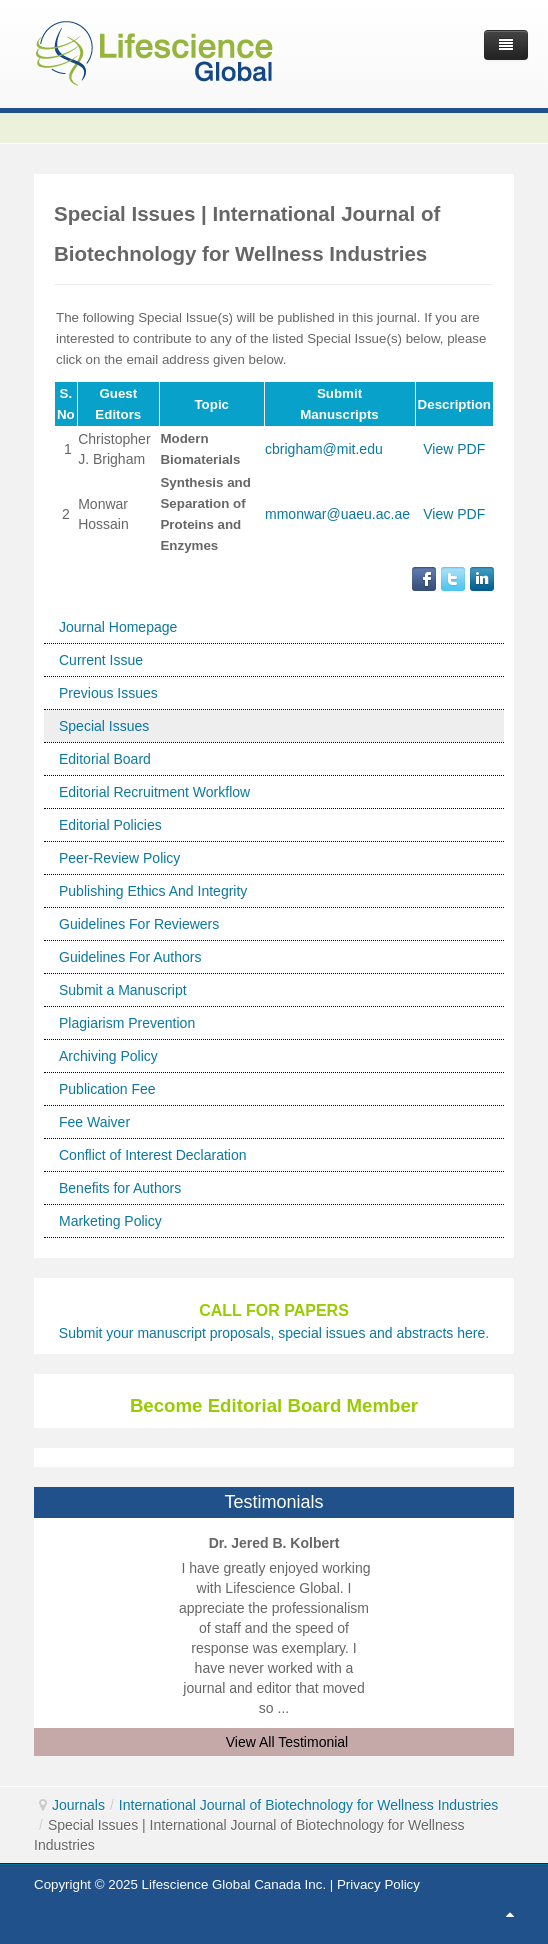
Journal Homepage (118, 627)
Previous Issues (108, 693)
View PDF (454, 449)
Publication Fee (107, 1089)
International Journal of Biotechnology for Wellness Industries (309, 1805)
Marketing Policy (110, 1221)
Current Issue (101, 660)
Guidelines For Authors (130, 957)
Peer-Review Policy (119, 858)
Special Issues (104, 726)
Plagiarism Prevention (127, 1023)
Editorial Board (105, 759)
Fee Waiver (94, 1122)
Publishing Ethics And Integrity (153, 891)
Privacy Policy (378, 1884)
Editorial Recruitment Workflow (154, 792)
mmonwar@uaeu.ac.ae (337, 514)
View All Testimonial (287, 1742)
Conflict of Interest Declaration (153, 1155)
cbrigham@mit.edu (324, 449)
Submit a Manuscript (123, 990)
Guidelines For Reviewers (139, 924)
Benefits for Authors (120, 1188)
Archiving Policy (108, 1056)
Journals (78, 1805)
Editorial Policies (110, 825)
